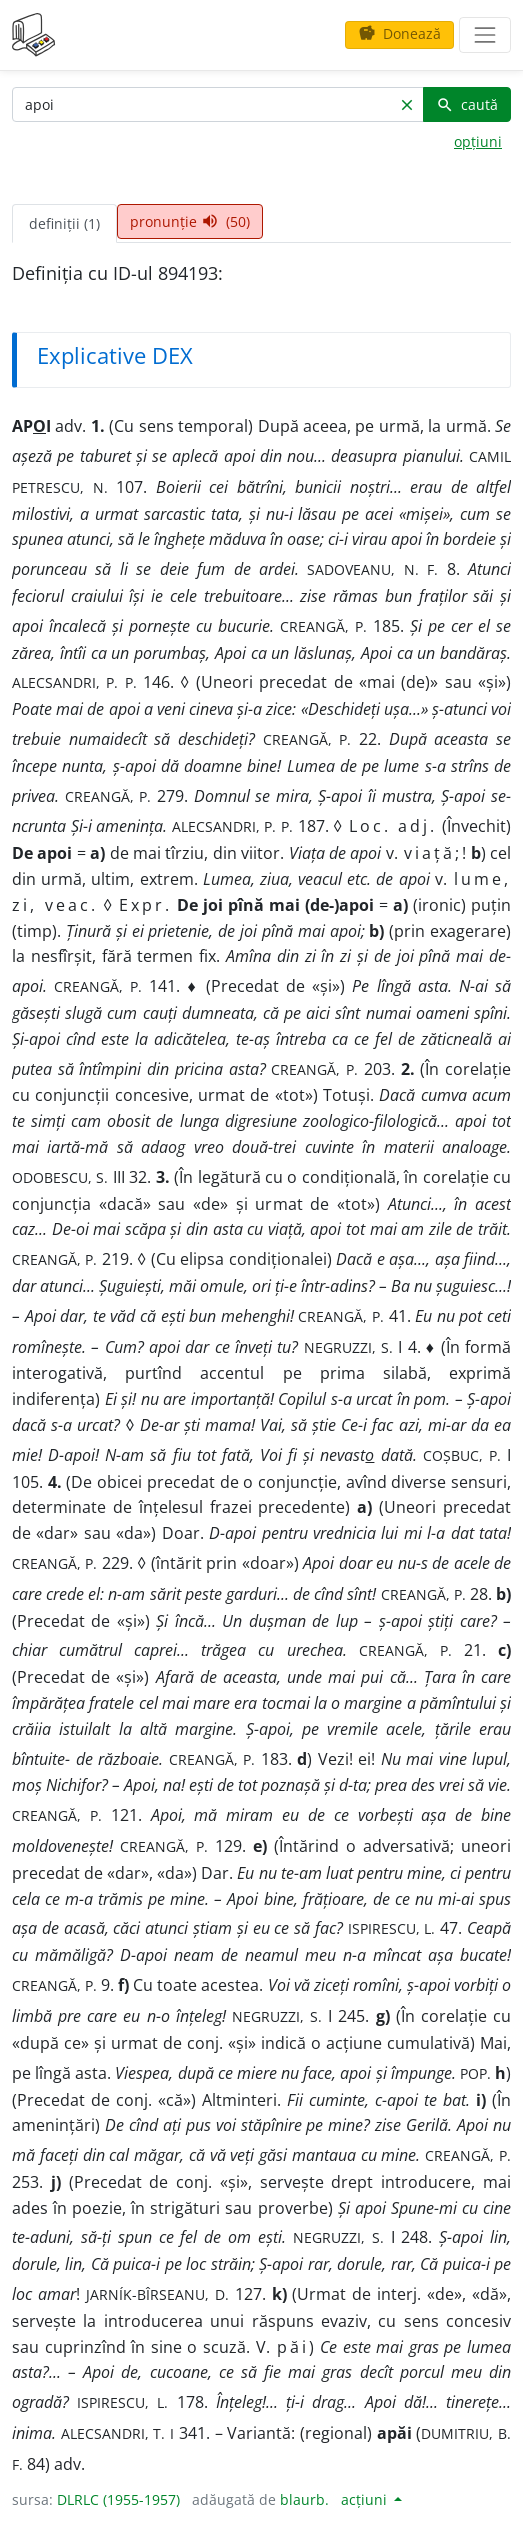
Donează (399, 33)
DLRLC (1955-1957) (118, 2499)
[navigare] (485, 35)
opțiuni (478, 141)
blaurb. (304, 2499)
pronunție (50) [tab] (190, 221)
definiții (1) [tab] (64, 223)
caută (467, 104)
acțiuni (366, 2499)
